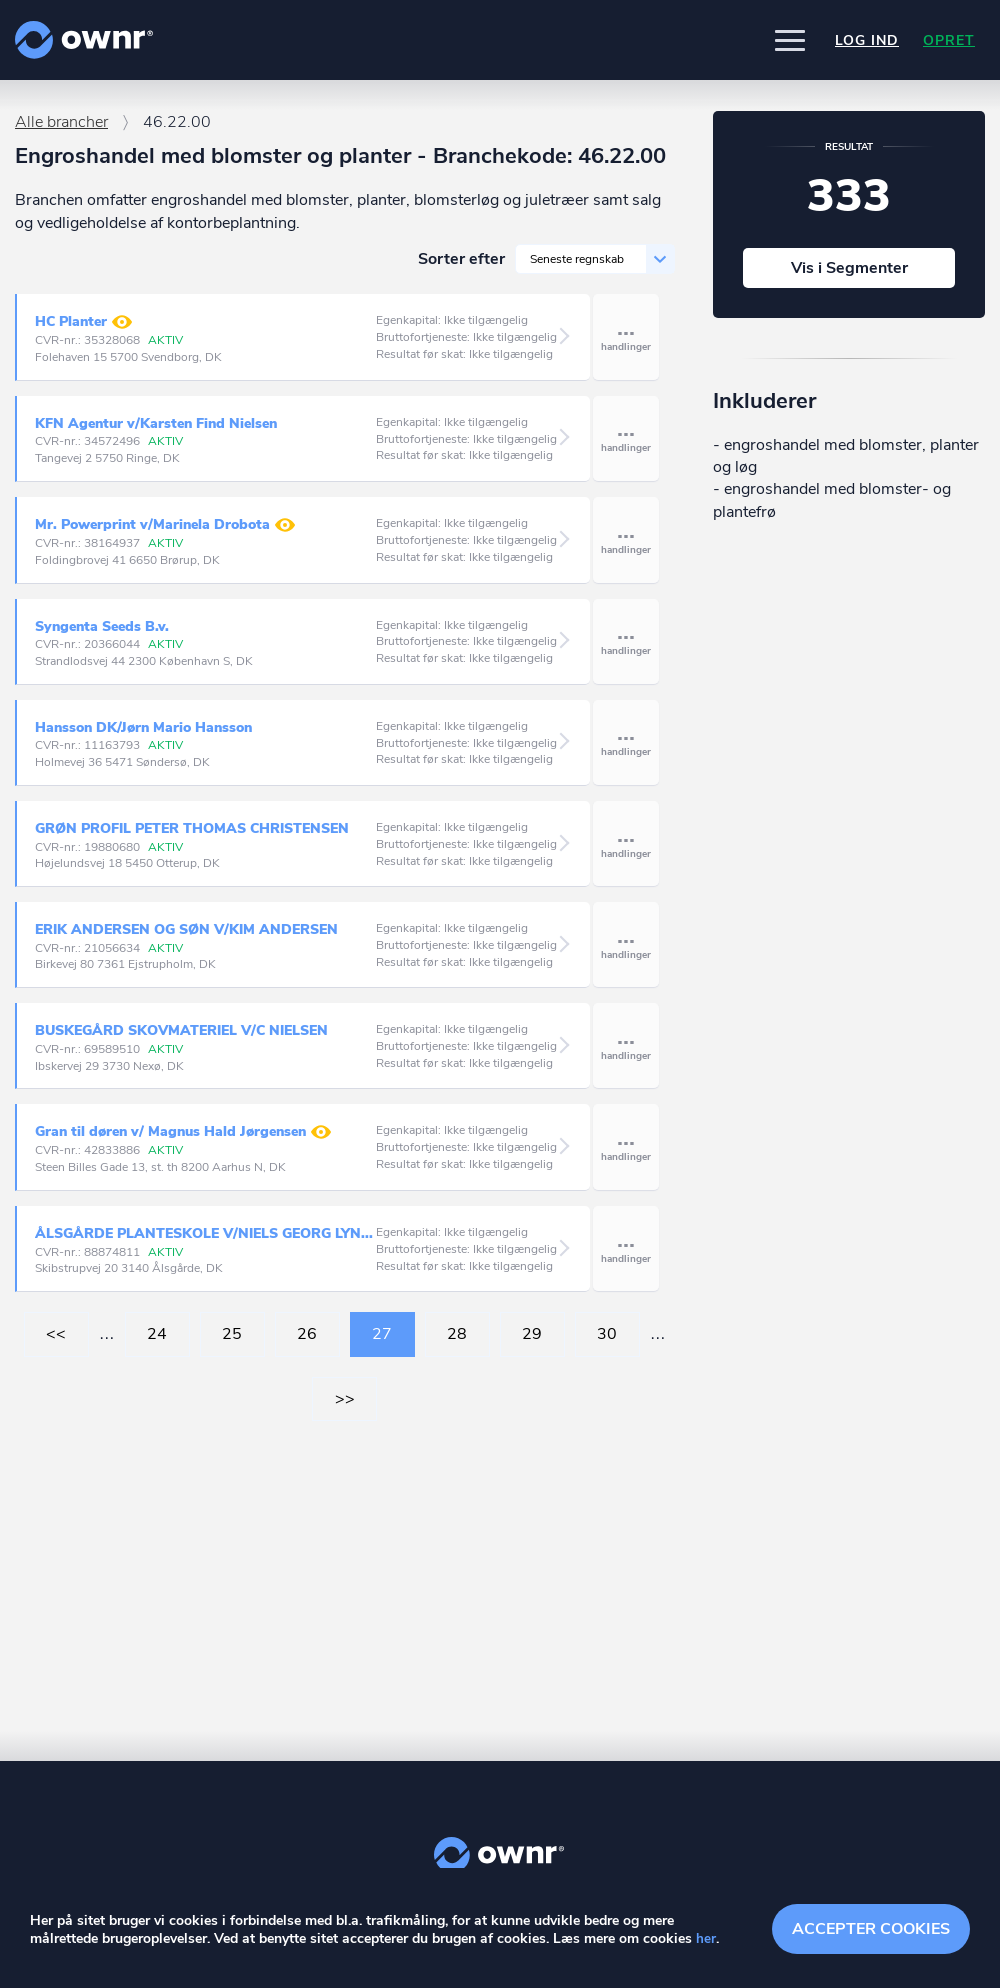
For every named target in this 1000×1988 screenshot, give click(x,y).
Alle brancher (61, 131)
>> (345, 1408)
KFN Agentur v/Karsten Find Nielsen (156, 432)
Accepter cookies (871, 1928)
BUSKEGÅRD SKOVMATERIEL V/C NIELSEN (181, 1039)
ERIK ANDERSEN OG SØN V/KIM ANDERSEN (186, 938)
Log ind (867, 40)
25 (232, 1343)
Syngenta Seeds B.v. (102, 635)
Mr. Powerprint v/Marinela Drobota (165, 534)
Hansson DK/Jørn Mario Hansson (143, 736)
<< (56, 1343)
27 (382, 1343)
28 (457, 1343)
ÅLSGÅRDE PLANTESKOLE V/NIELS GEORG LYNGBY (205, 1242)
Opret (949, 40)
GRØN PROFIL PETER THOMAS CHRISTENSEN (192, 837)
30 (607, 1343)
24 (157, 1343)
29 (532, 1343)
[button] (790, 40)
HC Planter (83, 331)
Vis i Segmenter (849, 277)
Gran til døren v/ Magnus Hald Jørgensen (183, 1141)
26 (307, 1343)
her (706, 1939)
